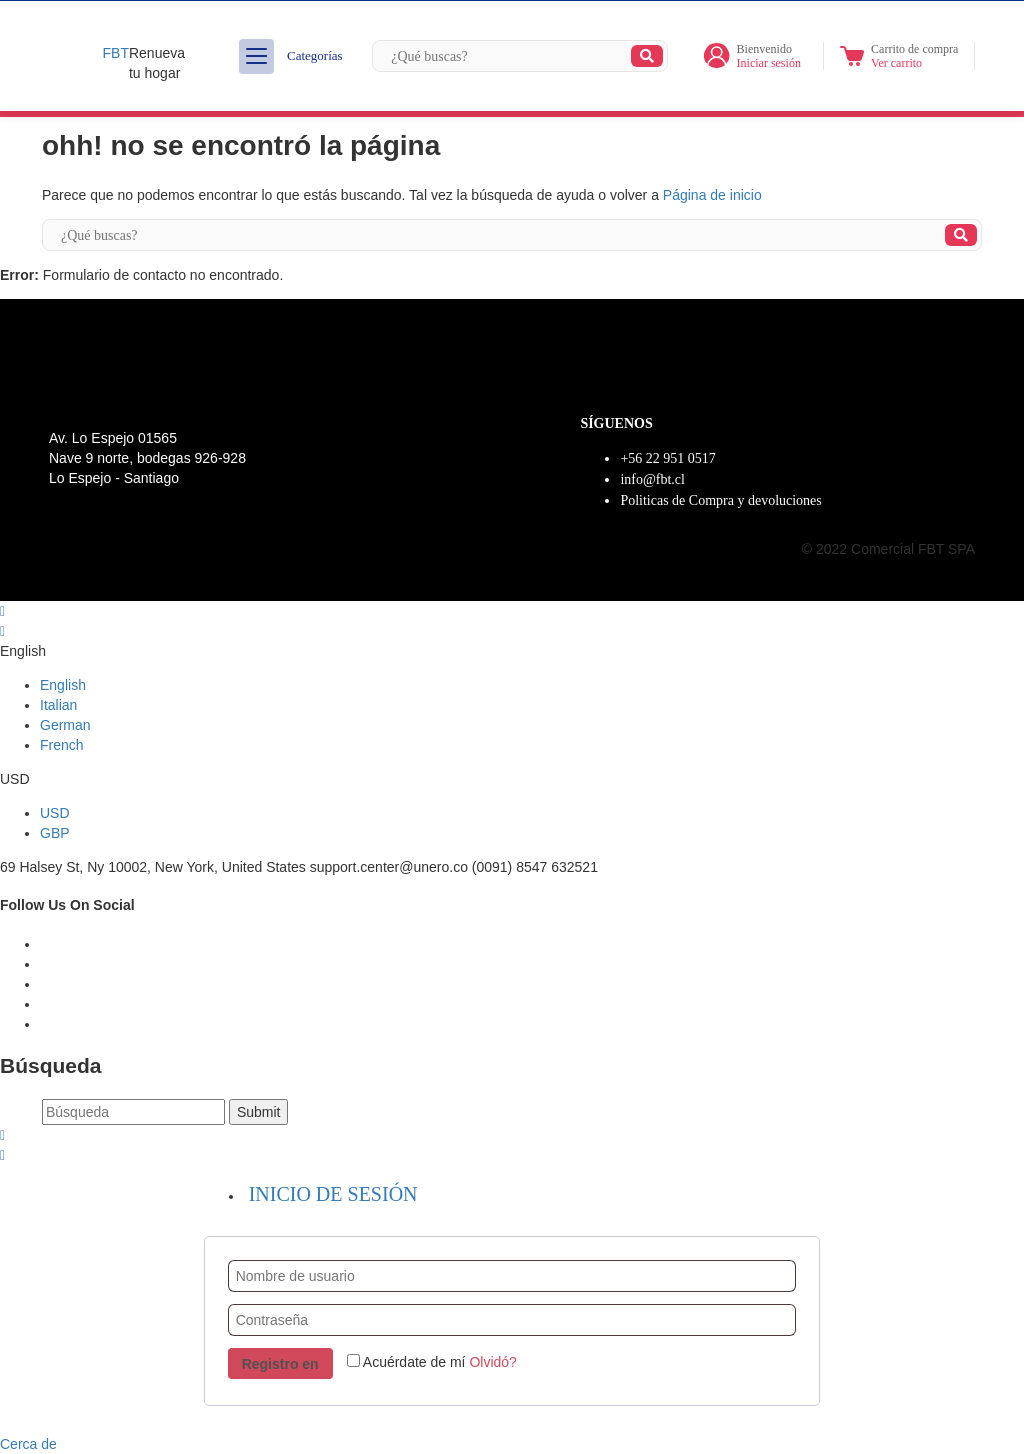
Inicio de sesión (333, 1194)
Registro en (280, 1364)
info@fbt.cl (652, 479)
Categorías (291, 56)
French (62, 745)
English (63, 685)
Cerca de (28, 1444)
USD (55, 813)
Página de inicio (712, 195)
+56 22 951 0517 (667, 458)
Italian (58, 705)
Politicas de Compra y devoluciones (720, 500)
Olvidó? (492, 1362)
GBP (55, 833)
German (65, 725)
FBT (116, 53)
